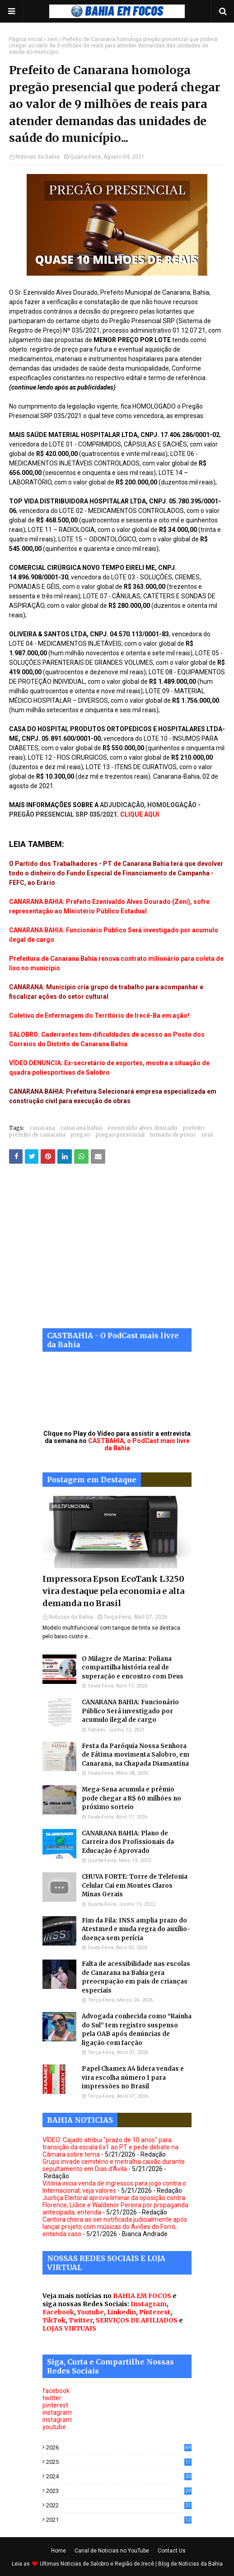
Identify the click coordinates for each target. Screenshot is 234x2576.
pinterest (55, 2405)
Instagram (149, 2304)
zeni (52, 39)
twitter (51, 2398)
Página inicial (25, 39)
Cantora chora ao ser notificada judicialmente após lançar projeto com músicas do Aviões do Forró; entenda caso (114, 2227)
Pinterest (154, 2312)
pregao (80, 1134)
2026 (119, 2447)
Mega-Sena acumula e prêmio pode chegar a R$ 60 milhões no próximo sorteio (131, 1798)
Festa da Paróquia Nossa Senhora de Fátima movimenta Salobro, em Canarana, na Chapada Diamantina (135, 1754)
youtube (54, 2426)
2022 (119, 2505)
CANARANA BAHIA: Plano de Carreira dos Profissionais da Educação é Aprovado (128, 1842)
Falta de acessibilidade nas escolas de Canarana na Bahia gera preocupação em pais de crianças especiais (136, 1977)
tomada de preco (173, 1134)
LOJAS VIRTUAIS (69, 2328)
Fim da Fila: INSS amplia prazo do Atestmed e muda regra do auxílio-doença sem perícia (136, 1929)
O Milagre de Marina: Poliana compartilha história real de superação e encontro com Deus (132, 1667)
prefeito (194, 1127)
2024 (119, 2476)
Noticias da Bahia (37, 157)
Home (58, 2551)
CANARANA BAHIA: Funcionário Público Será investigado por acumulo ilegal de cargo (130, 1711)
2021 (119, 2519)
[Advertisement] (117, 1252)
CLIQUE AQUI (139, 814)
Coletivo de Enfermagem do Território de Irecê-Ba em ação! (99, 1015)
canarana (42, 1127)
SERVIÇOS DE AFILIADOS (137, 2320)
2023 (119, 2490)
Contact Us (172, 2551)
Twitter (81, 2320)
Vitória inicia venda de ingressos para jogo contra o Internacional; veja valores (114, 2187)
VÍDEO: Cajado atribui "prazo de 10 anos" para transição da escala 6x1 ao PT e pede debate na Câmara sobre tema (110, 2147)
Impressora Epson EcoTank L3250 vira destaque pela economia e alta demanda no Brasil (113, 1591)
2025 (119, 2461)
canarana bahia (81, 1127)
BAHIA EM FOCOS (142, 2296)
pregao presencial (120, 1134)
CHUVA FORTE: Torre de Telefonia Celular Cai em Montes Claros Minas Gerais (134, 1885)
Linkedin (121, 2312)
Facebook (58, 2312)
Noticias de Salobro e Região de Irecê (108, 2564)
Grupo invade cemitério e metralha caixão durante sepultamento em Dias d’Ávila (113, 2165)
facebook (56, 2390)
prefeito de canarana (37, 1134)
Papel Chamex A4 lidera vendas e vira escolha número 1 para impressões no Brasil (133, 2077)
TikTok (54, 2320)
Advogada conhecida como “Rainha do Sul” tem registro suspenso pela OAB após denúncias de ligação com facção (137, 2029)
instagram (57, 2412)
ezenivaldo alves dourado (143, 1127)
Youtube (90, 2312)
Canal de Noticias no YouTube (112, 2551)
